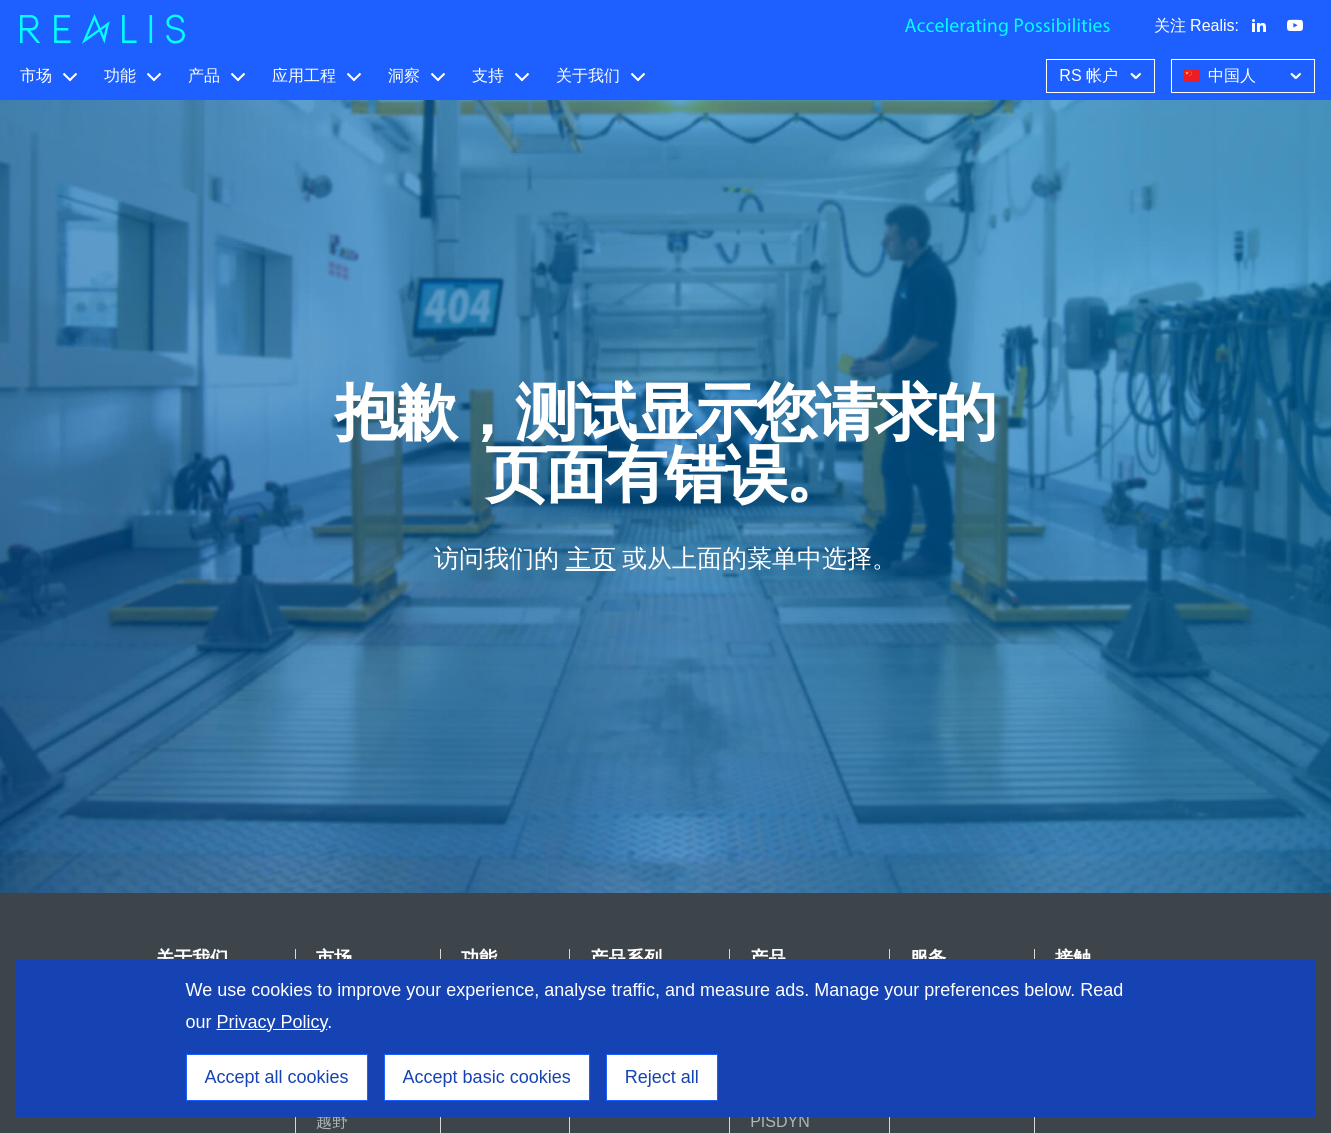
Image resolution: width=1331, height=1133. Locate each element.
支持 (488, 75)
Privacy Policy (272, 1022)
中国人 (1245, 74)
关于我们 (588, 75)
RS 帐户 (1102, 74)
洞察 (404, 75)
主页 (591, 558)
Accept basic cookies (487, 1077)
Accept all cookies (277, 1077)
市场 (36, 75)
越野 (332, 1121)
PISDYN (780, 1121)
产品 (204, 75)
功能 (120, 75)
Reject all (662, 1077)
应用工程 (304, 75)
